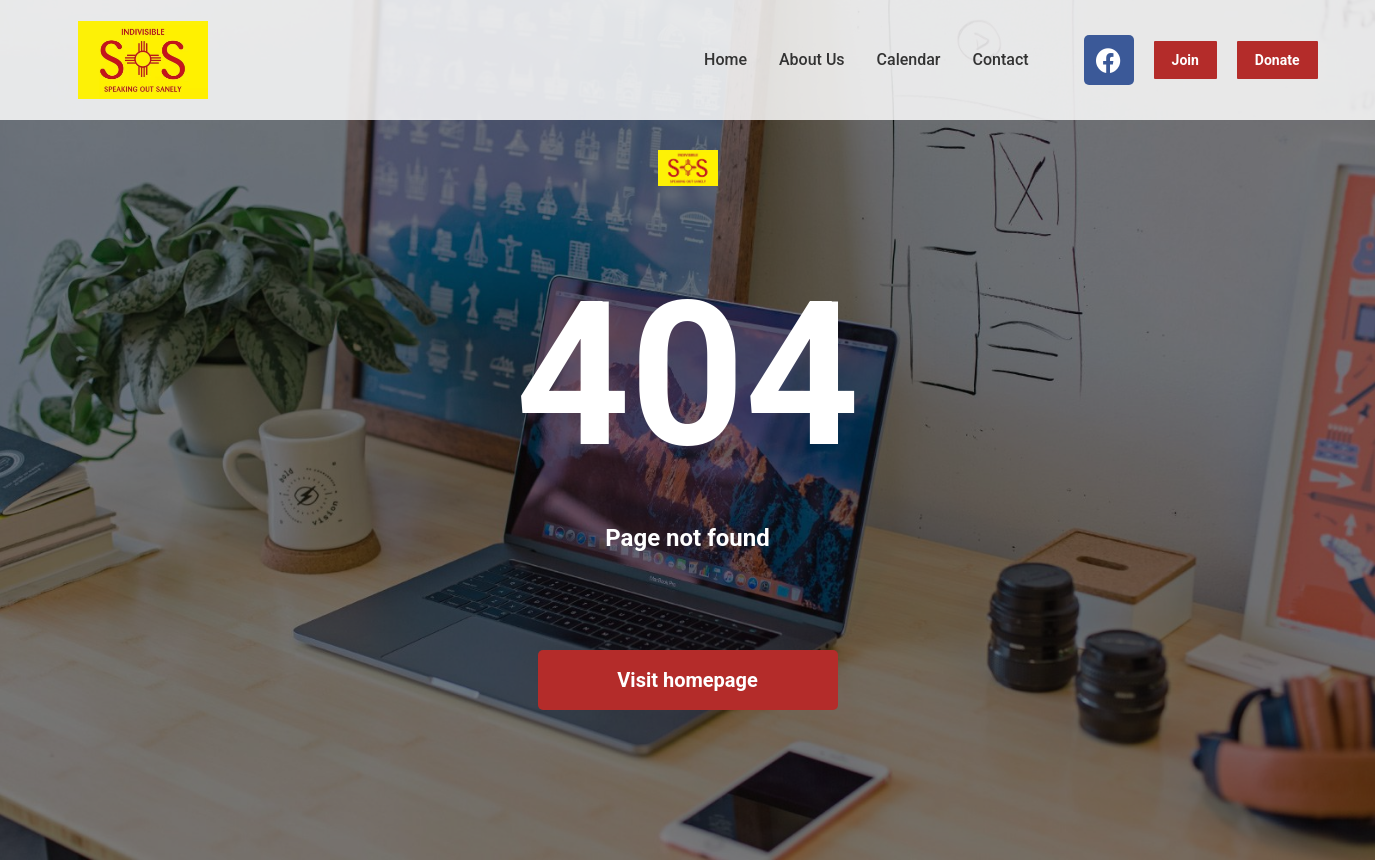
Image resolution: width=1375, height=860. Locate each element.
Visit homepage (687, 680)
